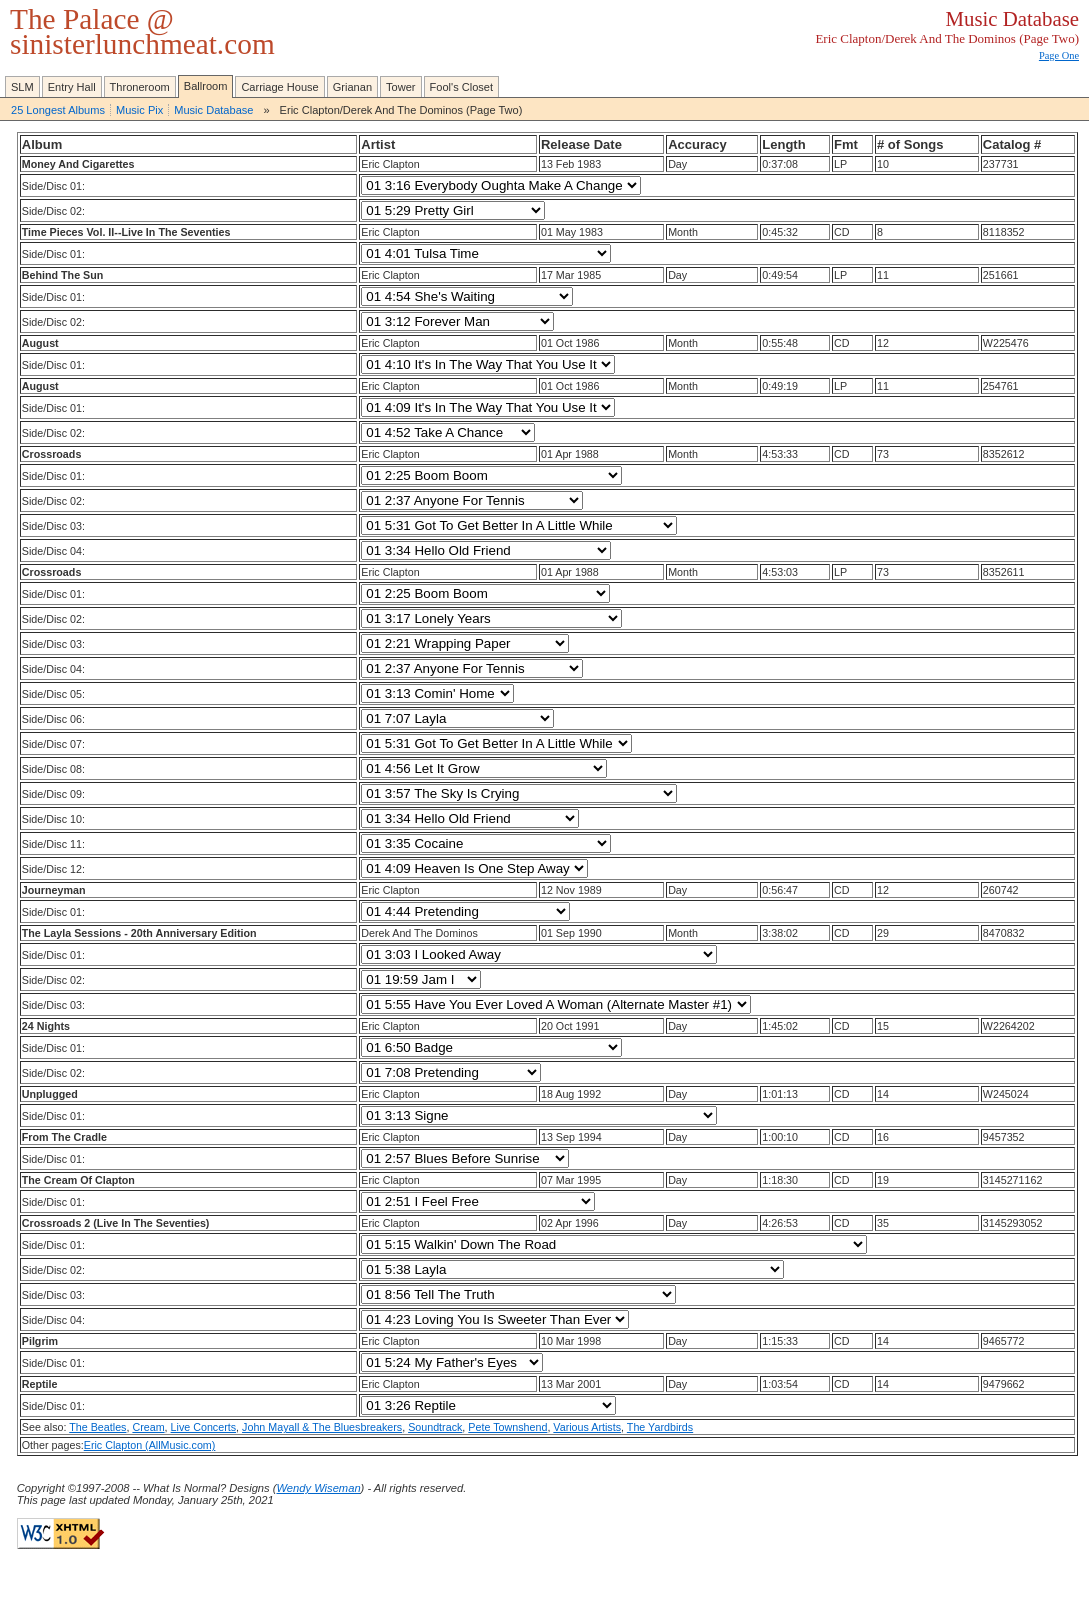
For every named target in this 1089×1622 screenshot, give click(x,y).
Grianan (352, 87)
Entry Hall (72, 87)
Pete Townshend (507, 1427)
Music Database (213, 110)
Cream (148, 1427)
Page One (1059, 55)
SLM (22, 87)
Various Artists (587, 1427)
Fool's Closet (462, 87)
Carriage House (279, 87)
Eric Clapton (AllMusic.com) (150, 1445)
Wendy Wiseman (318, 1488)
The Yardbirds (660, 1427)
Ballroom (206, 86)
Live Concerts (204, 1427)
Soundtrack (435, 1427)
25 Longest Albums (58, 110)
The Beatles (97, 1427)
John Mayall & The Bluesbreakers (322, 1427)
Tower (400, 87)
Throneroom (140, 87)
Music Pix (139, 110)
